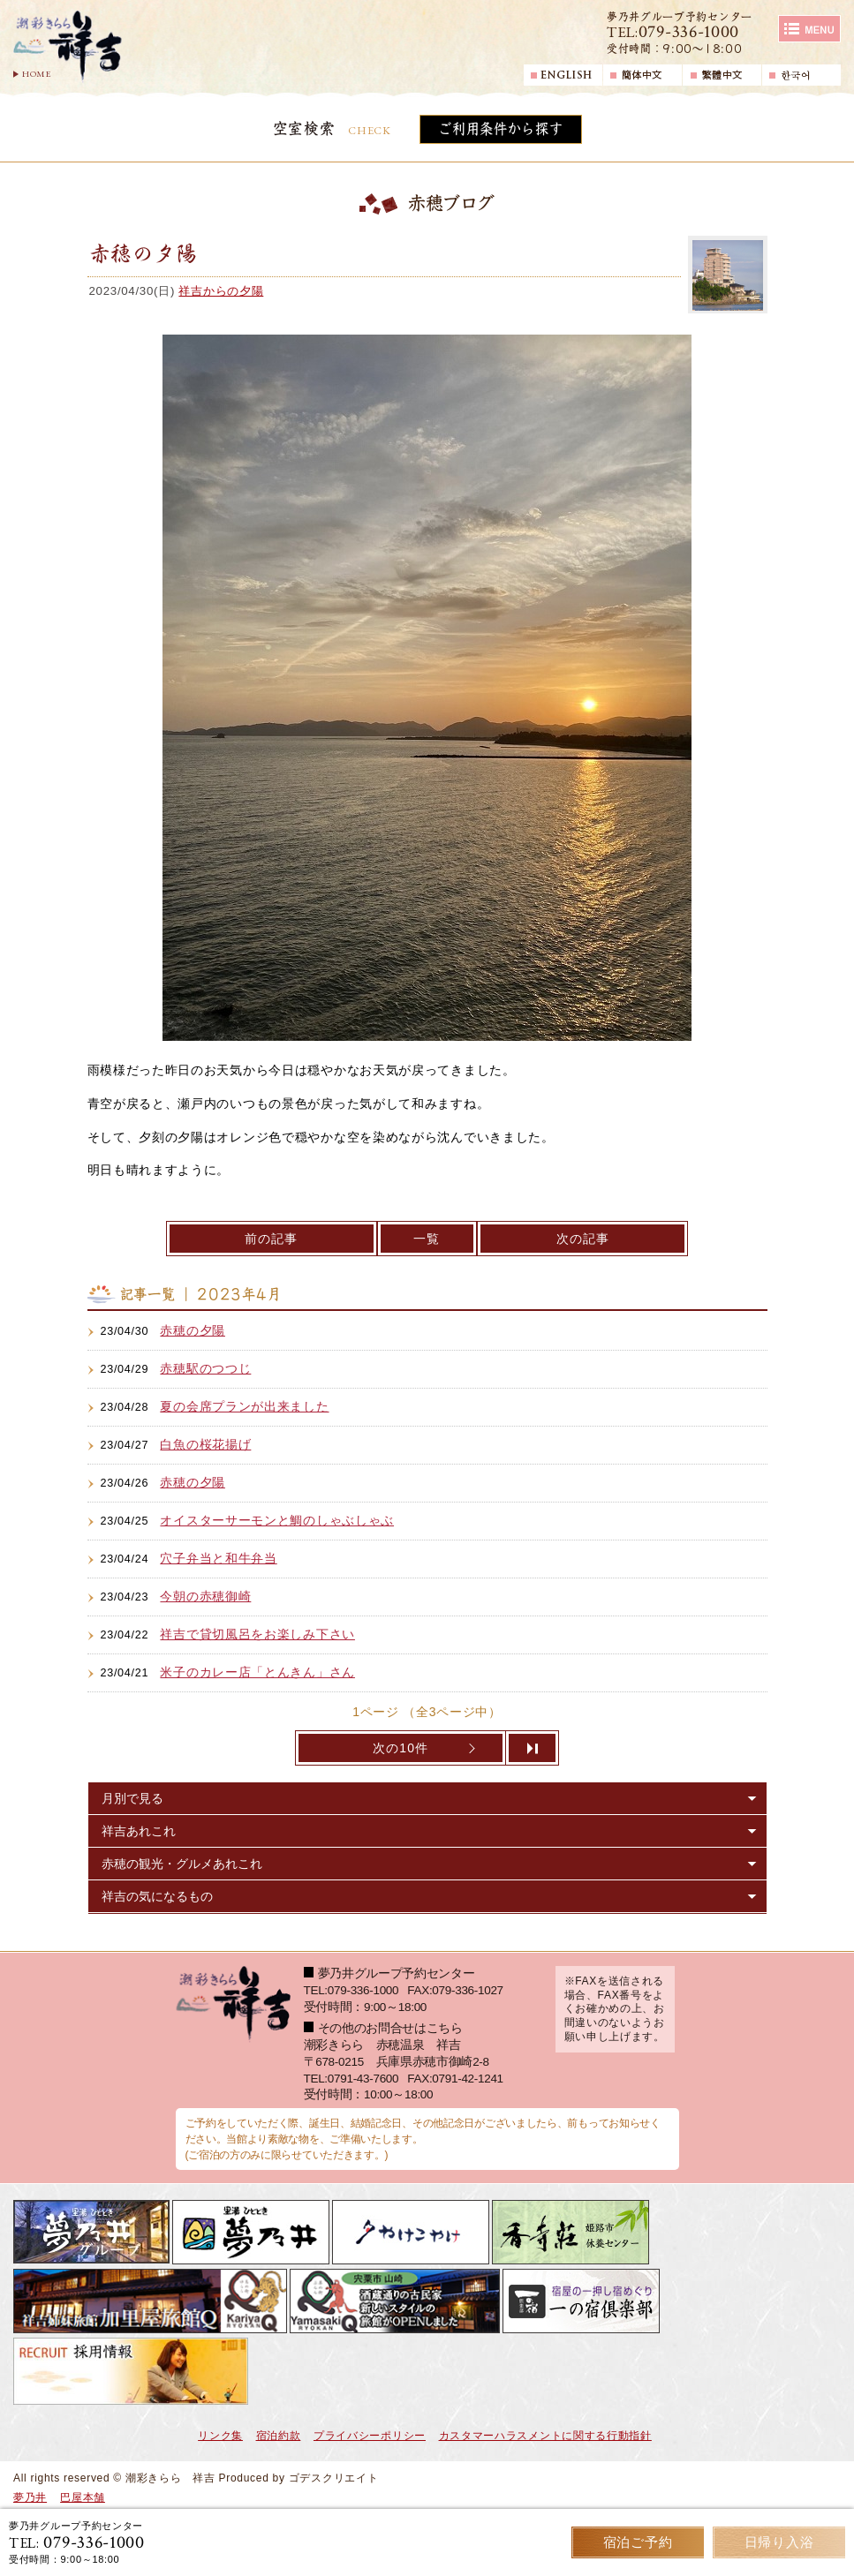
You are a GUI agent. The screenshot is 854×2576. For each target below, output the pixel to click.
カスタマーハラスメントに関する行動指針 (545, 2435)
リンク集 (220, 2435)
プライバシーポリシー (370, 2435)
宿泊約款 (278, 2435)
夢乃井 (30, 2497)
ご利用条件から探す (500, 129)
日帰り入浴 (779, 2542)
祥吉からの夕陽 (220, 291)
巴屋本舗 (82, 2497)
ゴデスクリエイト (334, 2478)
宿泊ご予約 (638, 2542)
